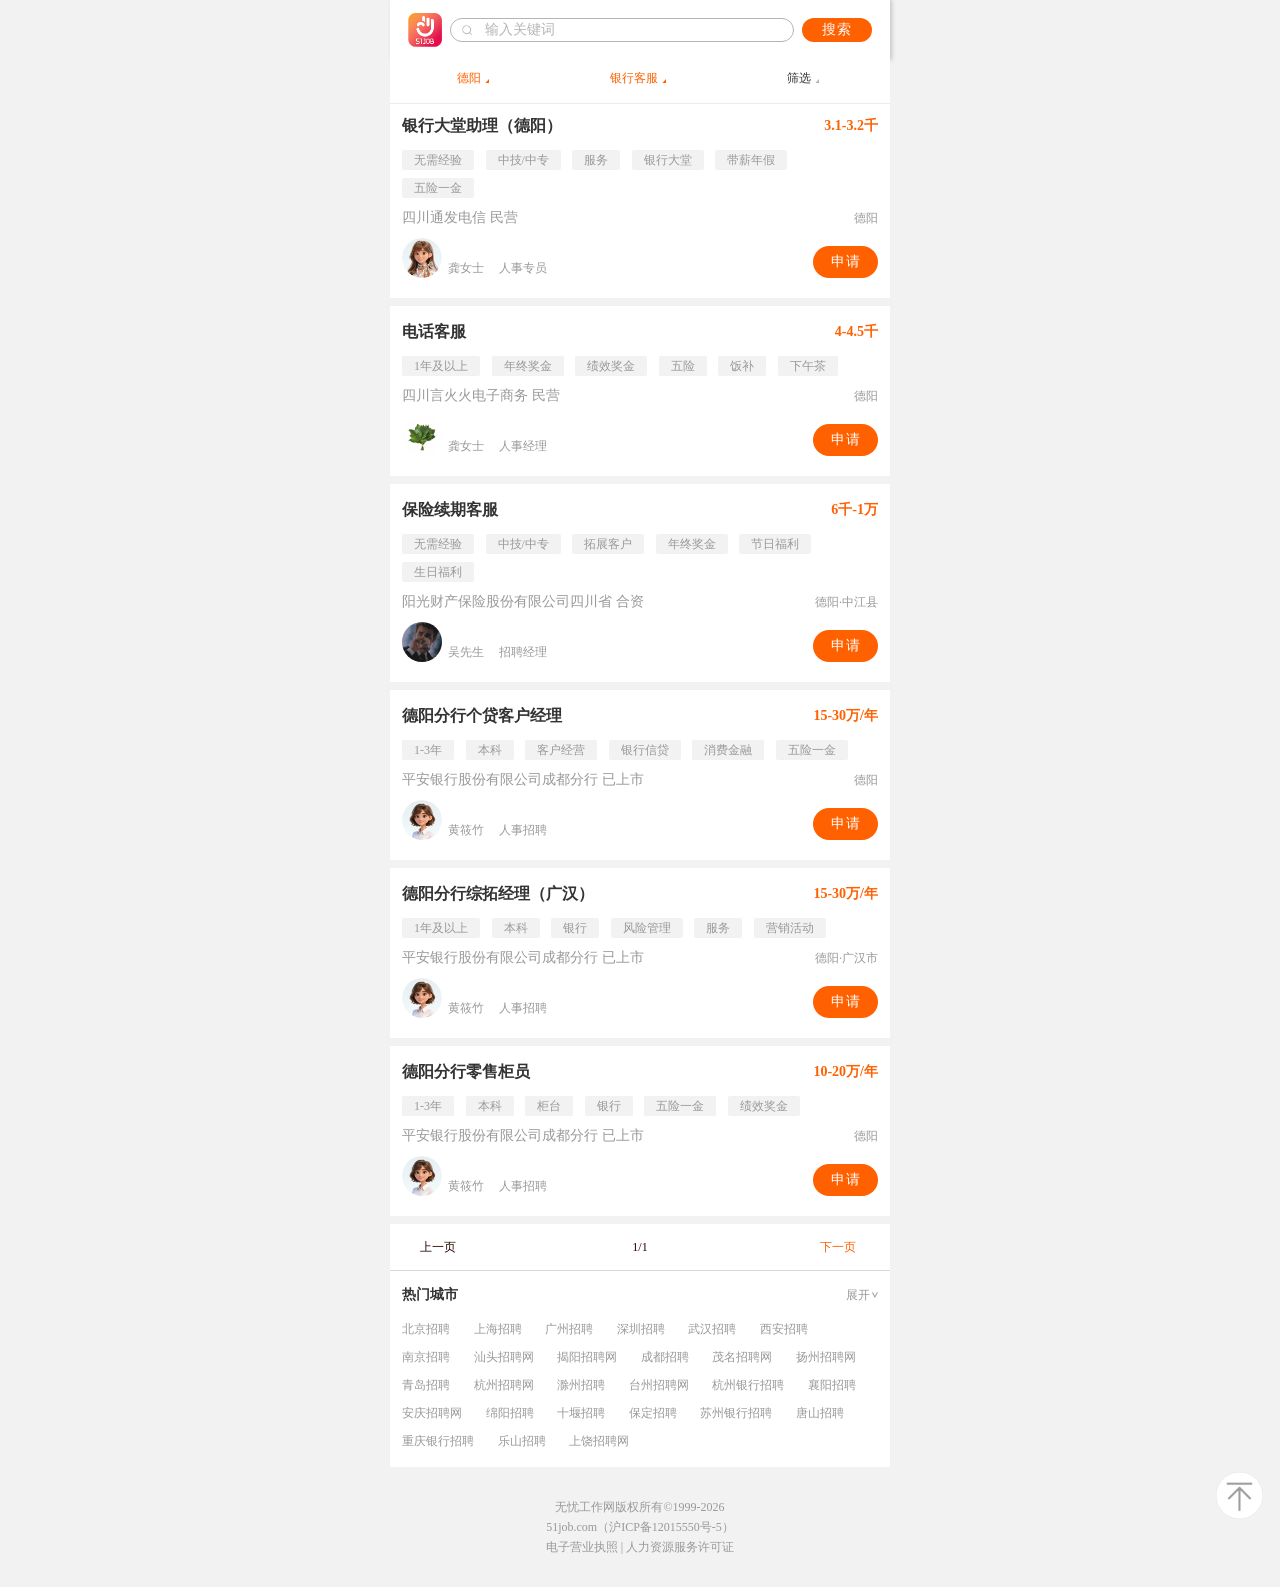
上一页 (438, 1247)
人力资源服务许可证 (680, 1547)
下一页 (838, 1247)
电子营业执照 (582, 1547)
